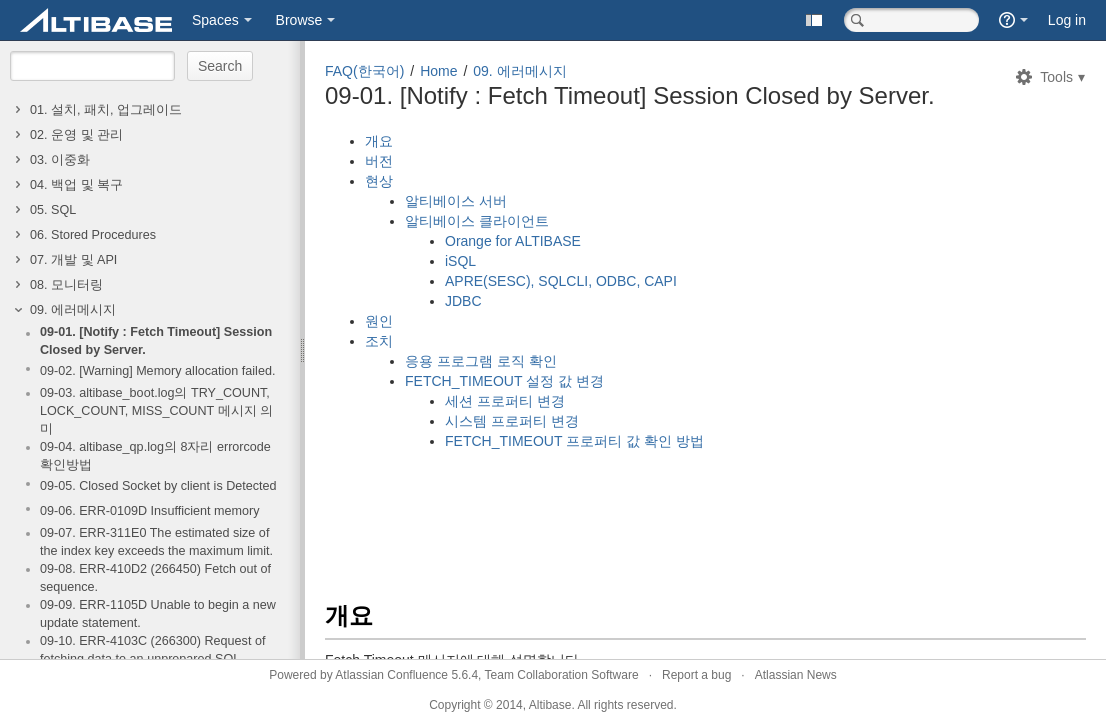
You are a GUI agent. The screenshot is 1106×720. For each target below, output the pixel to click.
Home (438, 71)
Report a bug (696, 675)
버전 (379, 161)
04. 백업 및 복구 (76, 185)
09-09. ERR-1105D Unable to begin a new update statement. (158, 614)
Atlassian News (796, 675)
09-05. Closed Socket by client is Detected (158, 486)
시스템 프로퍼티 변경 (512, 421)
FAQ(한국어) (364, 71)
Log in (1067, 20)
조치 (379, 341)
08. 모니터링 (66, 285)
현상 (379, 181)
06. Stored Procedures (93, 235)
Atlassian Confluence (391, 675)
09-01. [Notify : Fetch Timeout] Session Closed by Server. (156, 341)
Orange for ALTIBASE (513, 241)
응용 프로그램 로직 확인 (481, 361)
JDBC (463, 301)
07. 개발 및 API (73, 260)
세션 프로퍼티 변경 (505, 401)
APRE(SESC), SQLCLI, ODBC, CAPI (561, 281)
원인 (379, 321)
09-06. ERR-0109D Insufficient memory (150, 511)
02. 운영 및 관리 (76, 135)
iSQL (460, 261)
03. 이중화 (60, 160)
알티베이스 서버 (456, 201)
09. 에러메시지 (73, 310)
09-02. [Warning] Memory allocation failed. (157, 371)
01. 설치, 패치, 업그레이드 (106, 110)
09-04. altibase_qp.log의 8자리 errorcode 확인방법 (155, 456)
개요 (379, 141)
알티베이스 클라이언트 (477, 221)
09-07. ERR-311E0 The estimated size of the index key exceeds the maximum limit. (156, 542)
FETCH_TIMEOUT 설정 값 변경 (504, 381)
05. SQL (53, 210)
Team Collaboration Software (562, 675)
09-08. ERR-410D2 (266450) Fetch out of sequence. (155, 578)
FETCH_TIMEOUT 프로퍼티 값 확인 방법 (574, 441)
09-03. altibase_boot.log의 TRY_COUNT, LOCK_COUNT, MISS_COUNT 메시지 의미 (156, 411)
